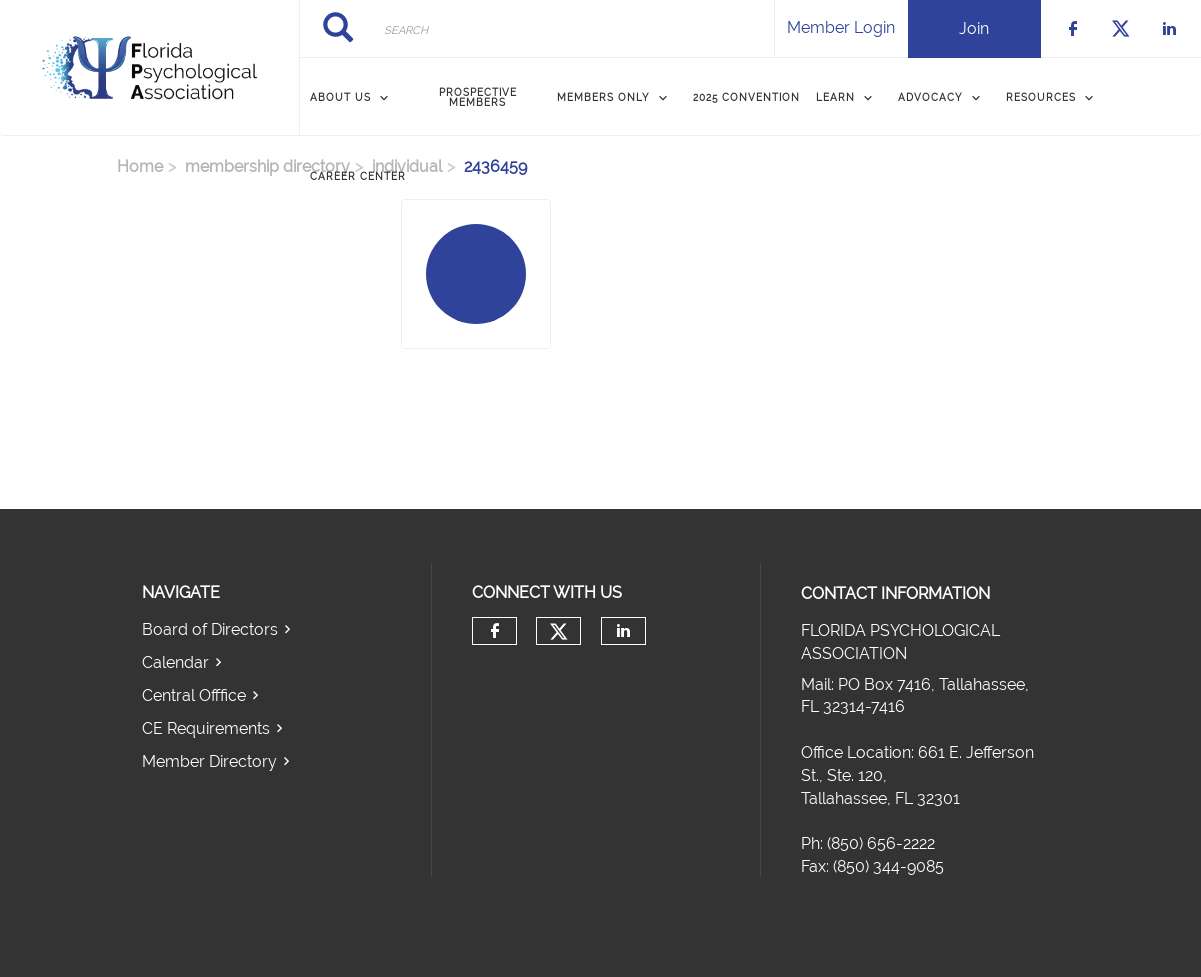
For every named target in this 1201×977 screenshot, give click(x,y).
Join (974, 28)
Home (140, 166)
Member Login (841, 27)
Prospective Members (478, 97)
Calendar (175, 662)
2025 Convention (746, 97)
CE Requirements (206, 728)
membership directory (267, 166)
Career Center (358, 176)
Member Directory (209, 761)
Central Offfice (194, 695)
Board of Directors (210, 629)
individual (407, 166)
